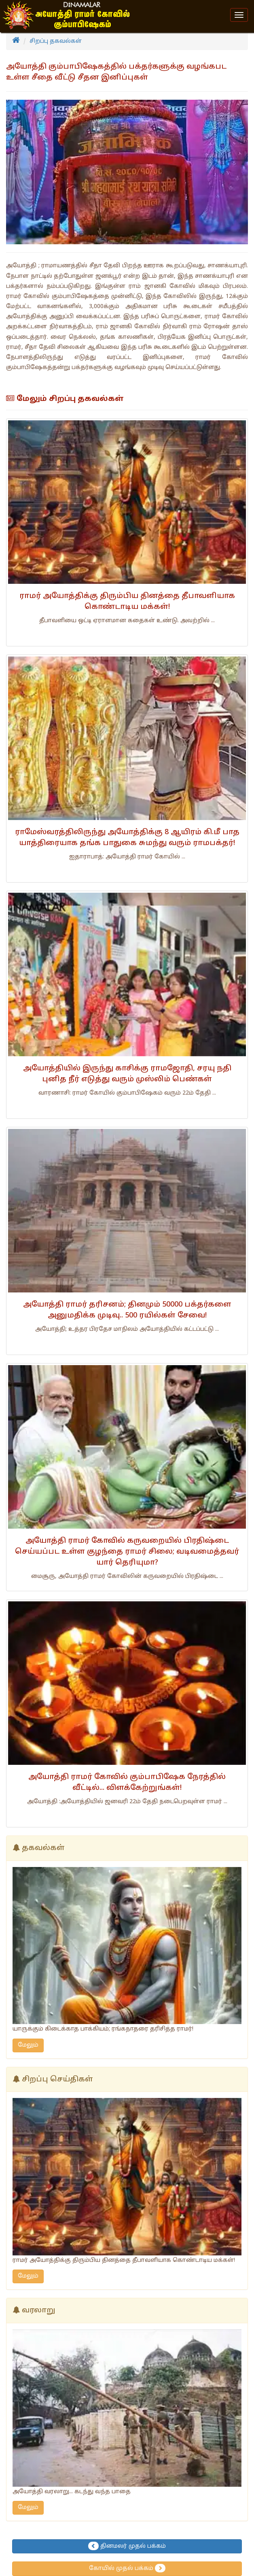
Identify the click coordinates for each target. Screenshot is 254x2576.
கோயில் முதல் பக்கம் (127, 2568)
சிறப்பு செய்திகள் (57, 2079)
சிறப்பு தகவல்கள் (56, 41)
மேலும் (28, 2045)
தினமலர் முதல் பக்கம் (127, 2546)
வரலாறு (38, 2310)
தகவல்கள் (43, 1848)
